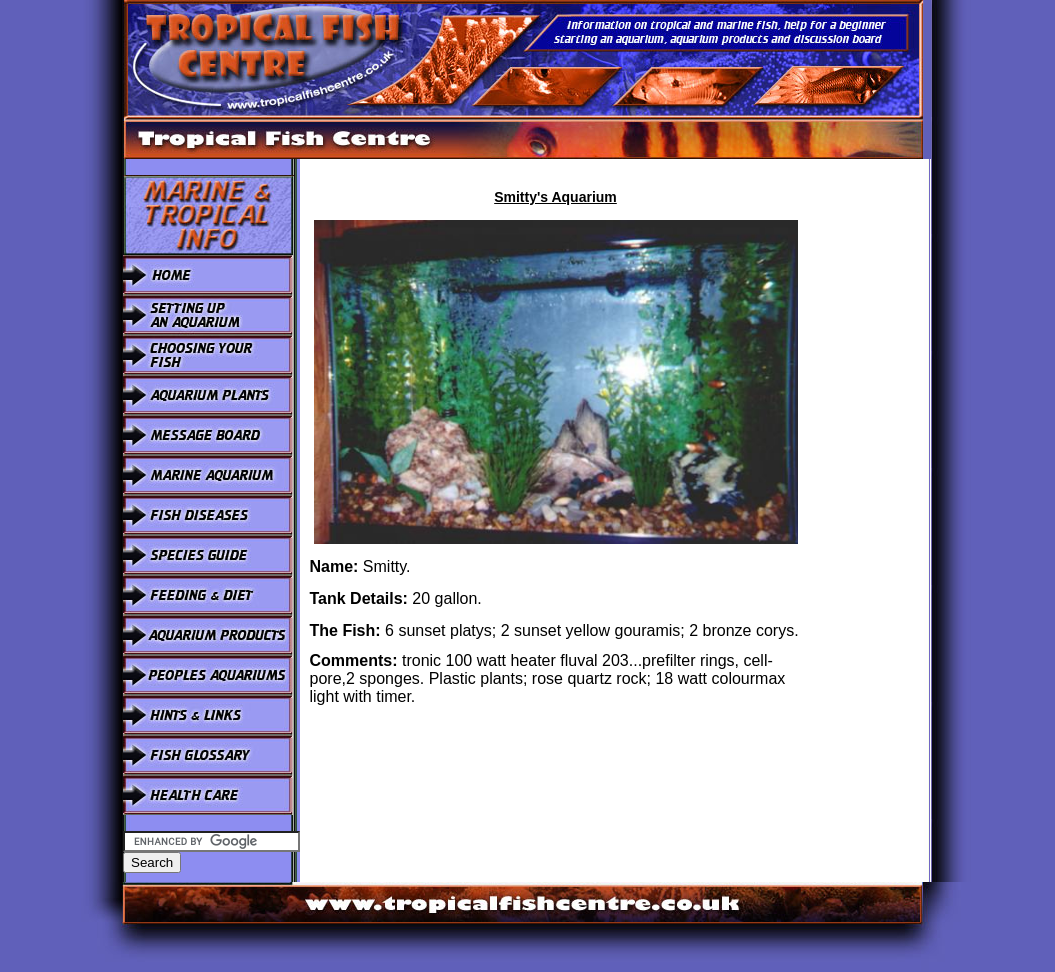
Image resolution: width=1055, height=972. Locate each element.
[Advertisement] (871, 459)
